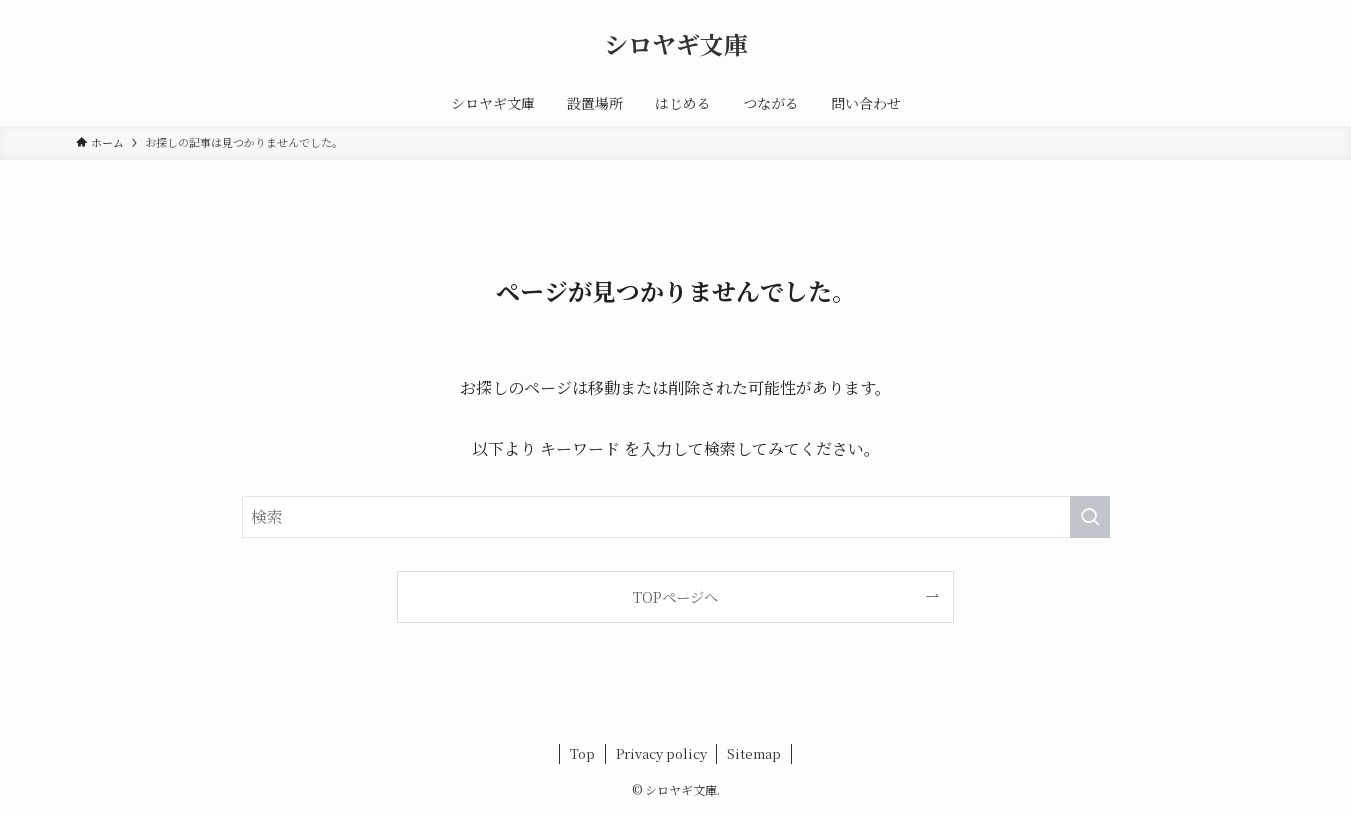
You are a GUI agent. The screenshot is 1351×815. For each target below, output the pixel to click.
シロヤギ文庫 (676, 44)
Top (582, 753)
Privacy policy (661, 753)
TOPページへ (675, 596)
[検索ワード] (676, 517)
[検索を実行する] (1090, 517)
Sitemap (754, 753)
